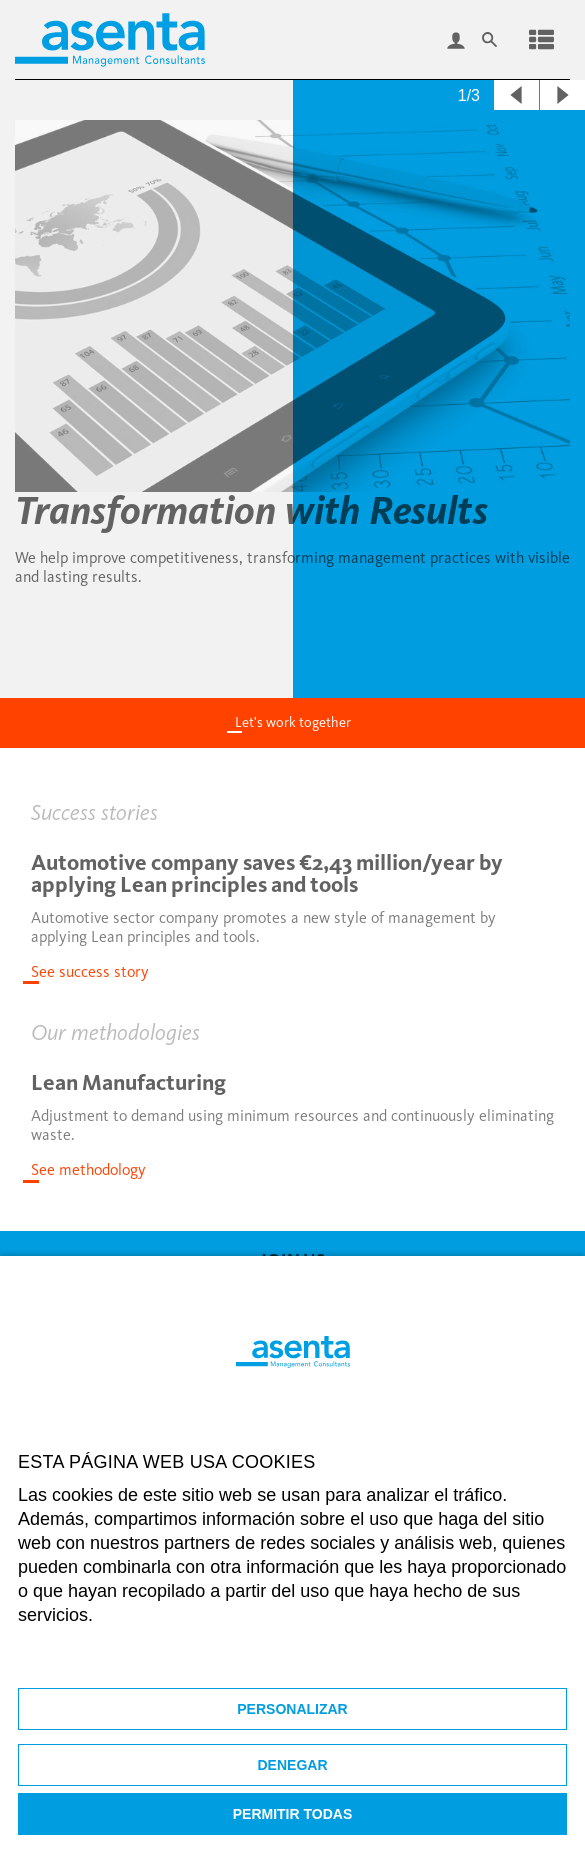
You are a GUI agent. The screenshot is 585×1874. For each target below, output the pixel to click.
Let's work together (293, 722)
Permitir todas (293, 1814)
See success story (90, 971)
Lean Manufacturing (128, 1082)
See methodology (88, 1169)
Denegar (292, 1765)
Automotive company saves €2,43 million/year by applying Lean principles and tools (267, 873)
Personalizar (292, 1709)
